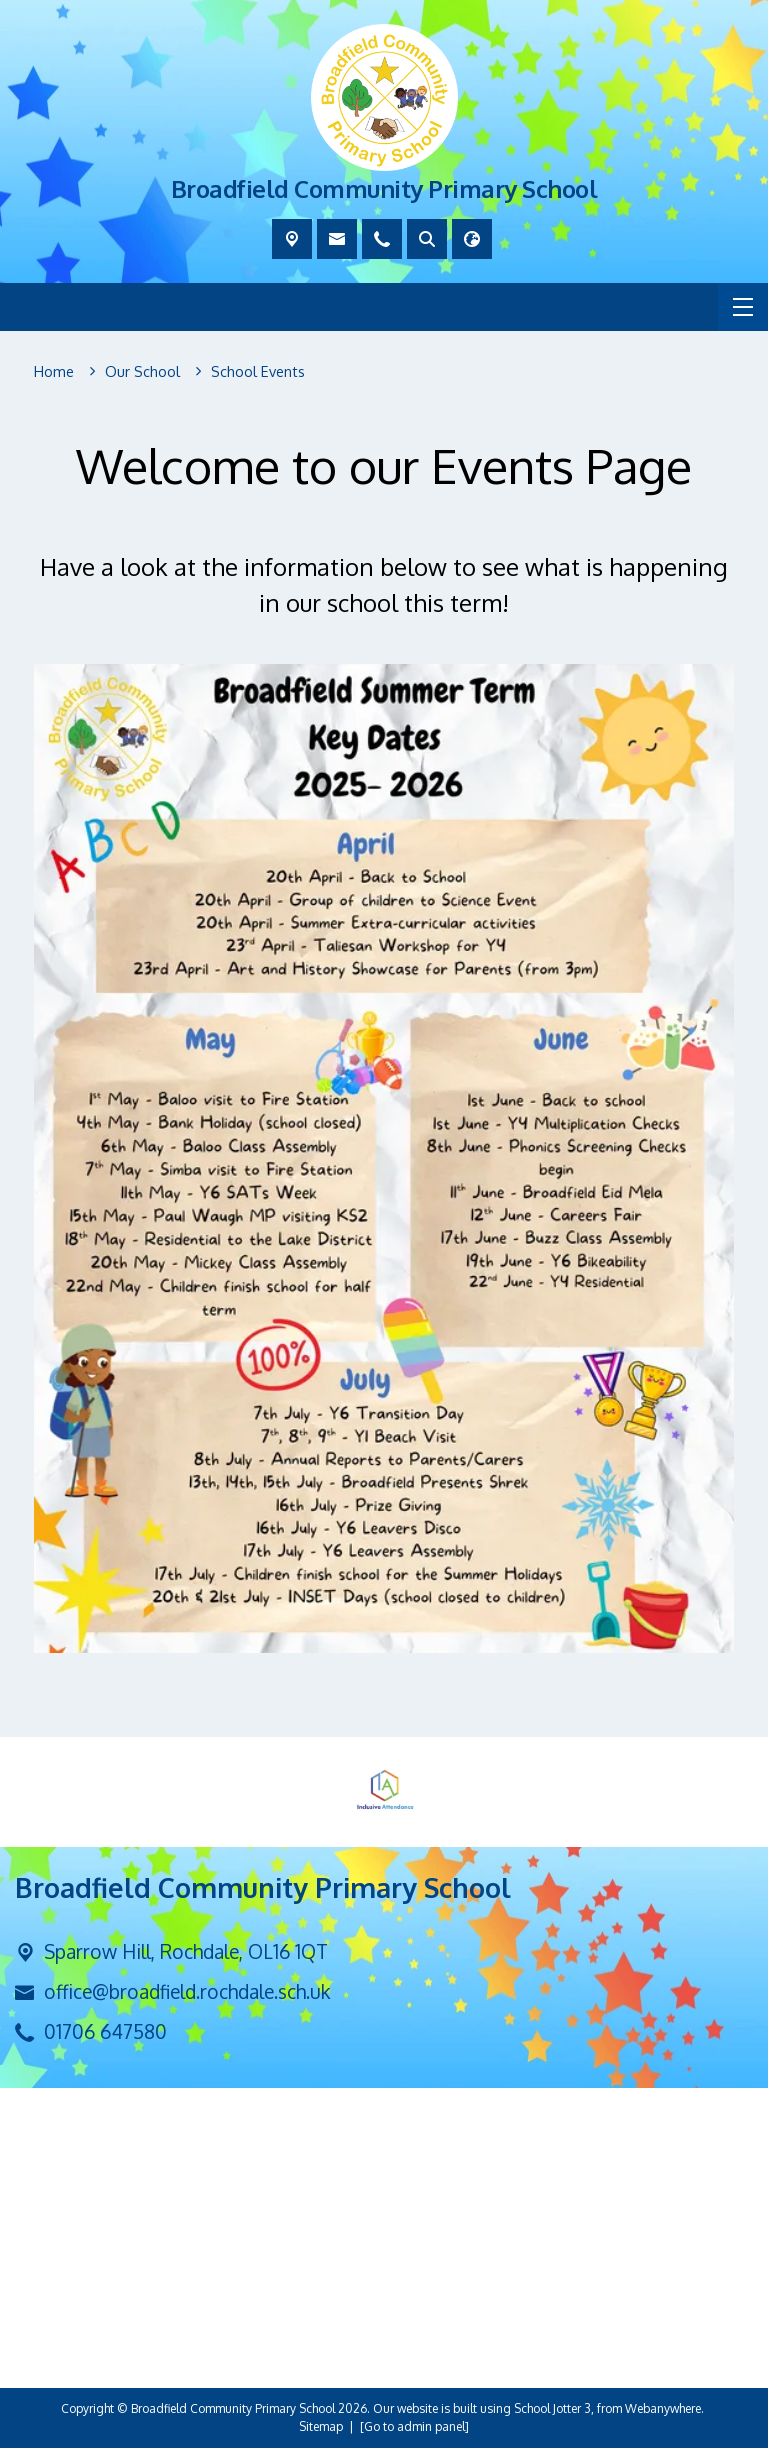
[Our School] (142, 372)
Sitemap (321, 2426)
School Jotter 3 (552, 2408)
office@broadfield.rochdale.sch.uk (187, 1991)
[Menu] (743, 307)
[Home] (54, 372)
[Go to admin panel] (414, 2426)
